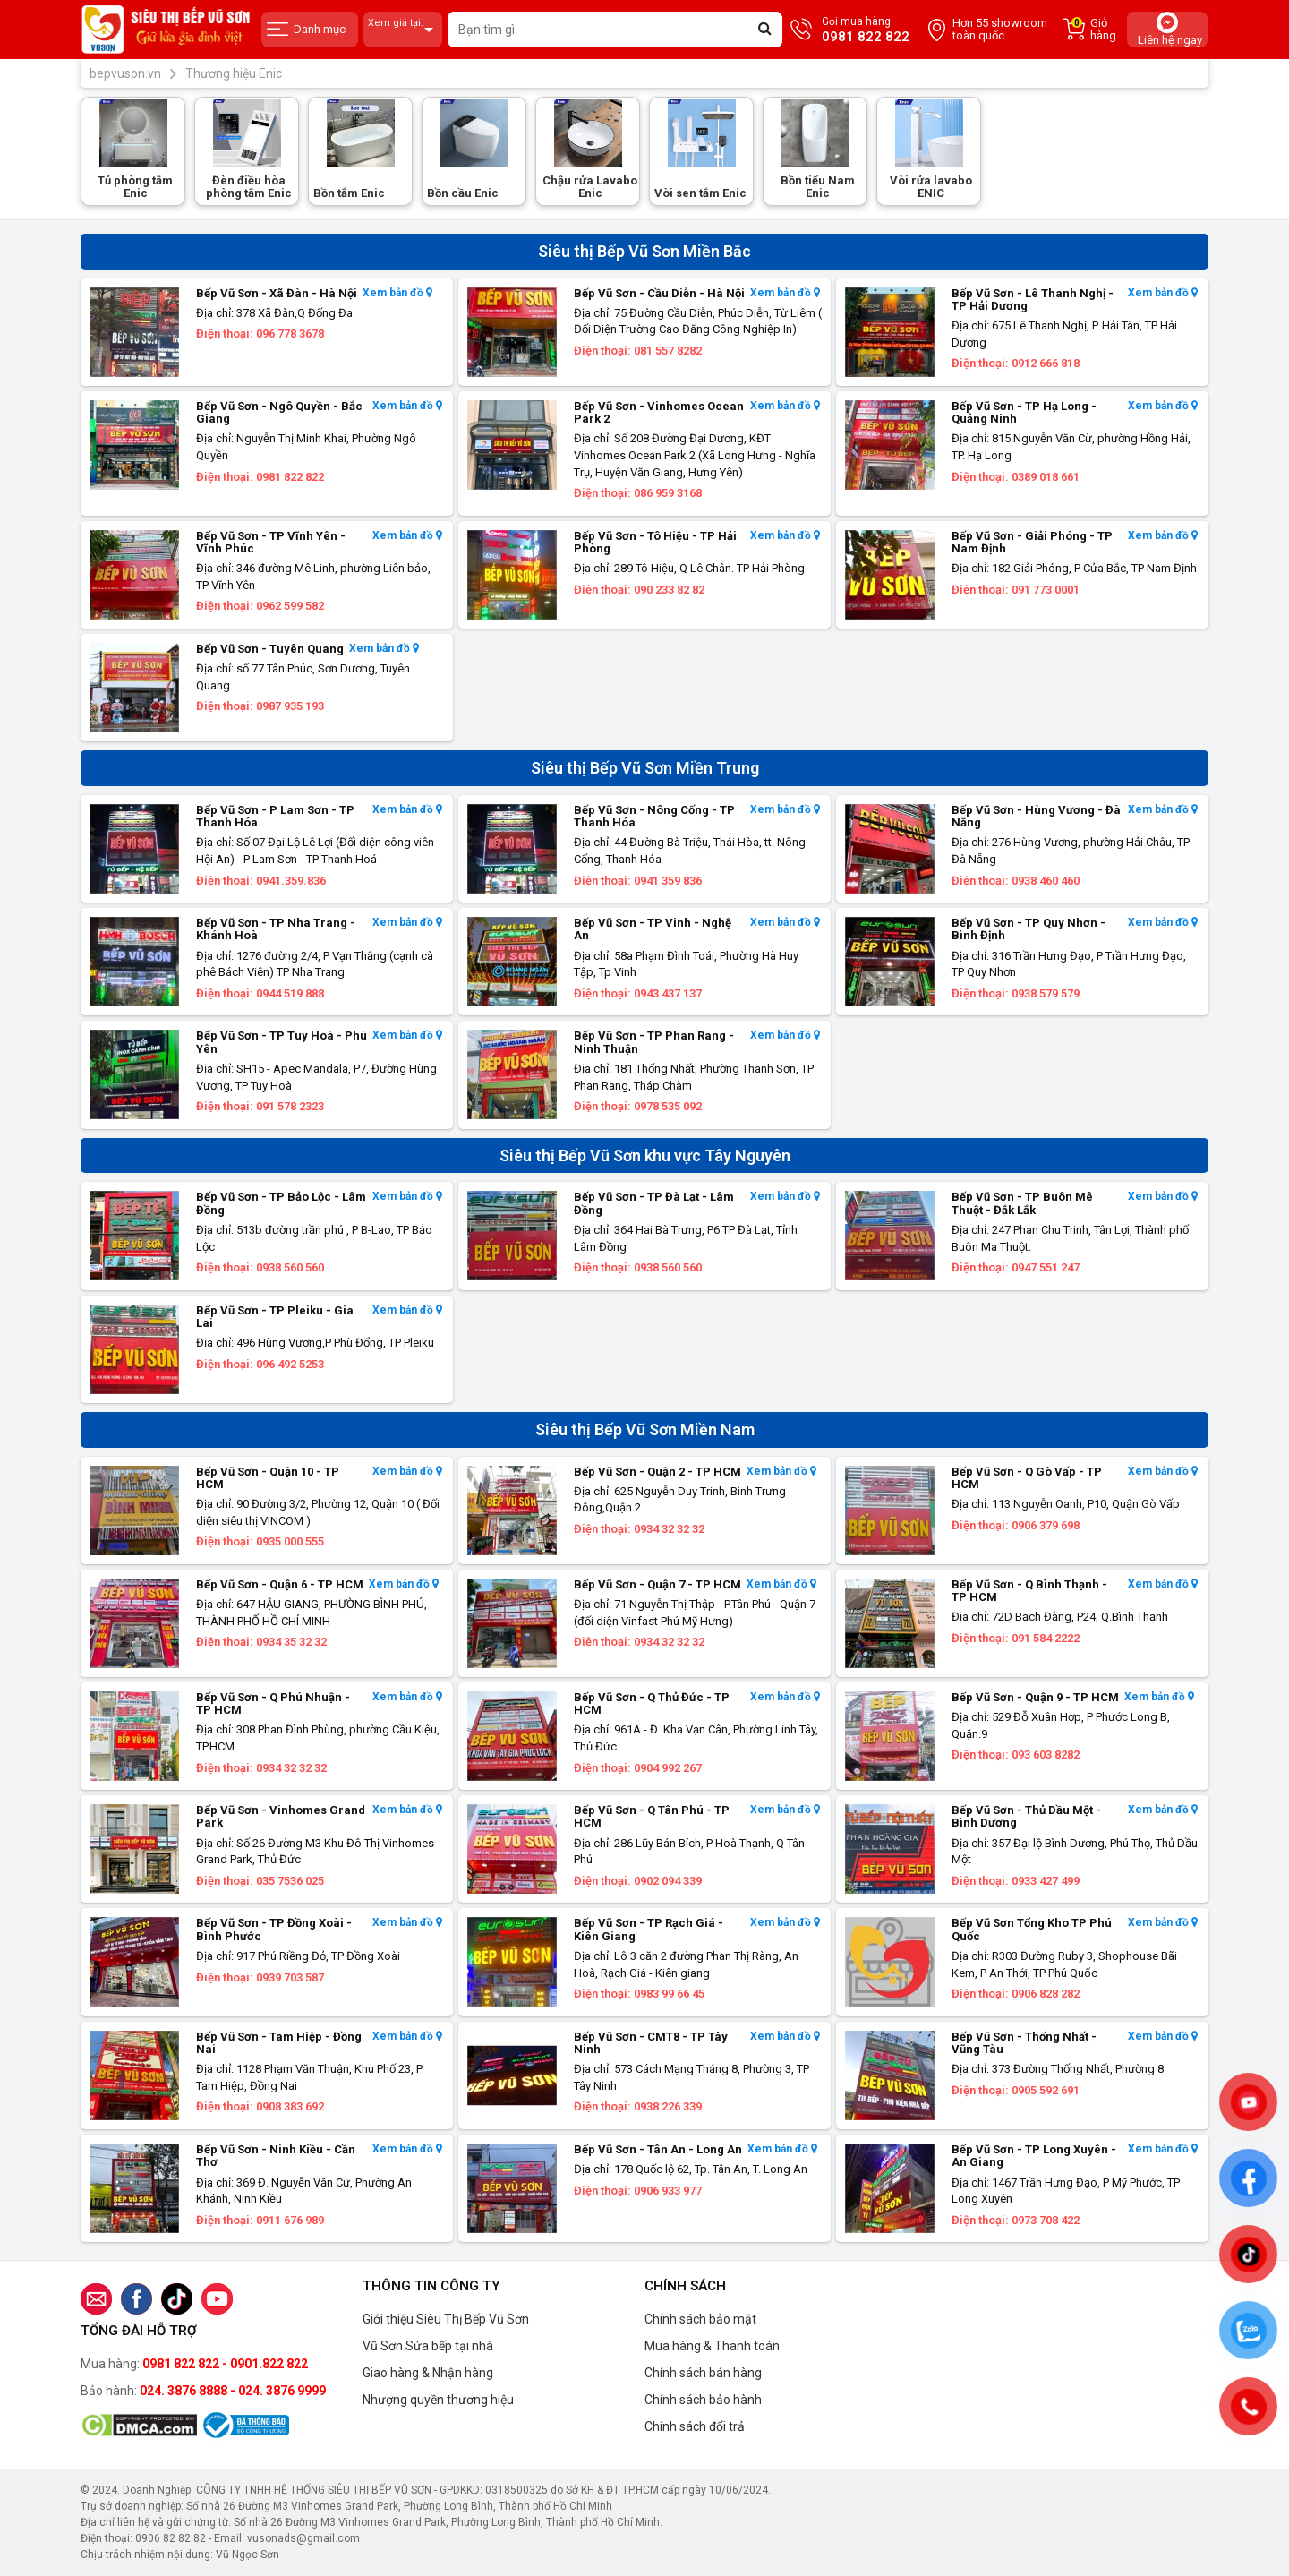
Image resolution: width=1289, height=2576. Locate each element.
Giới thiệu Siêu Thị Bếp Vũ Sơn (446, 2319)
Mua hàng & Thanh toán (712, 2346)
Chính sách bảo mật (700, 2319)
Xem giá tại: (403, 30)
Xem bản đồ (397, 293)
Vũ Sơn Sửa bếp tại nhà (428, 2346)
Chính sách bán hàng (703, 2373)
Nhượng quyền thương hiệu (438, 2399)
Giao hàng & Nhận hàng (428, 2373)
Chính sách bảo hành (703, 2399)
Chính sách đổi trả (694, 2426)
